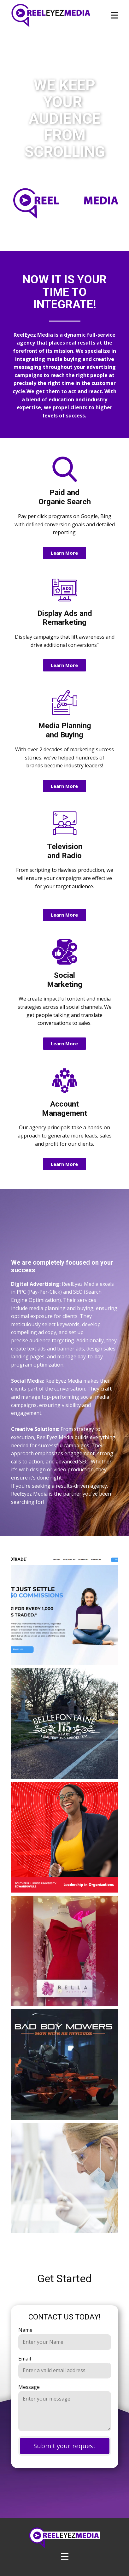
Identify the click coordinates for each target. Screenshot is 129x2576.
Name (25, 2329)
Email (24, 2358)
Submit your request (64, 2446)
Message (29, 2387)
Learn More (64, 553)
